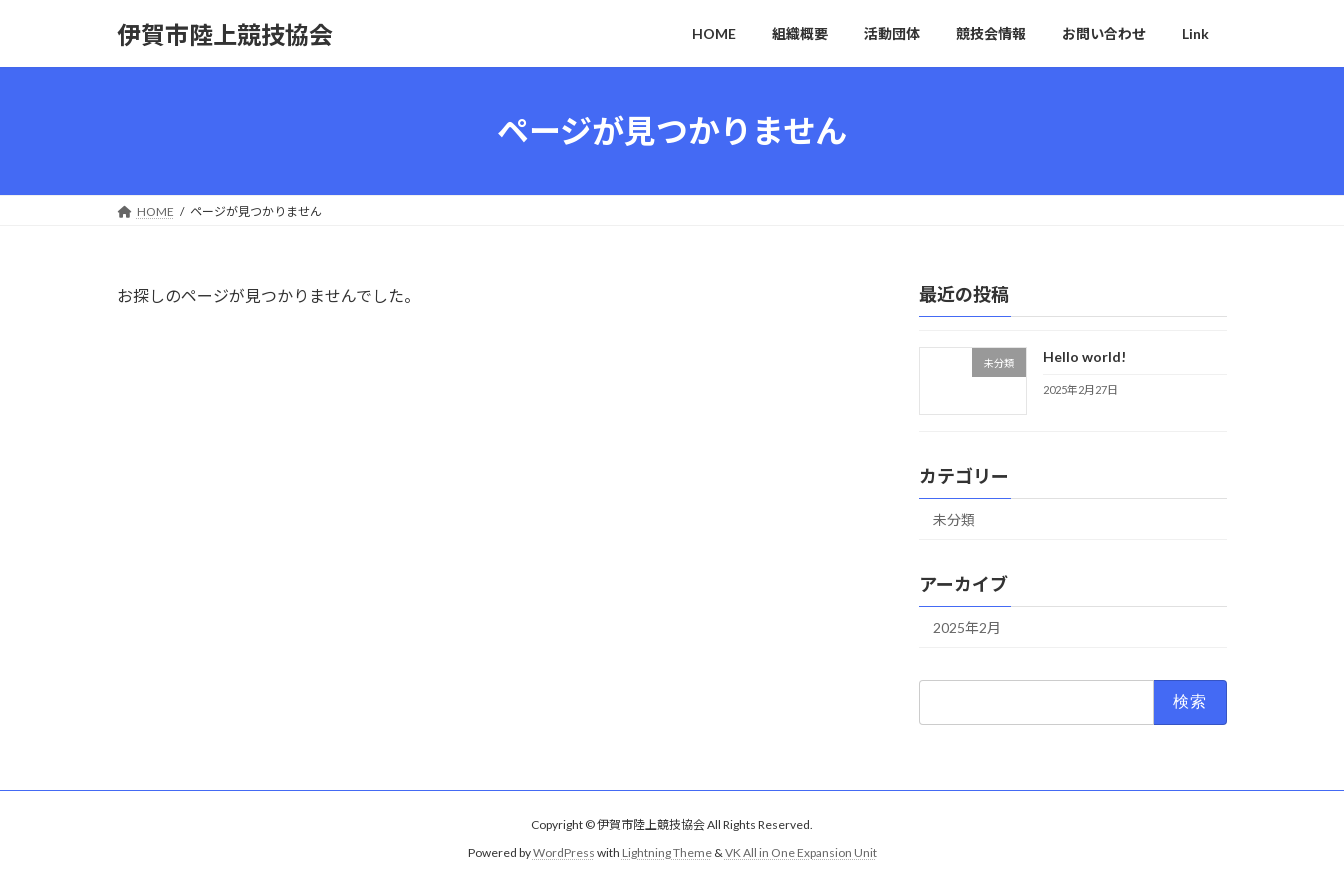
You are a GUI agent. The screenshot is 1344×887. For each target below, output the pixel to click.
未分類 (954, 519)
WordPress (564, 852)
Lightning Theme (667, 852)
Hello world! (1084, 356)
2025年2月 (967, 627)
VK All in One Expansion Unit (801, 852)
